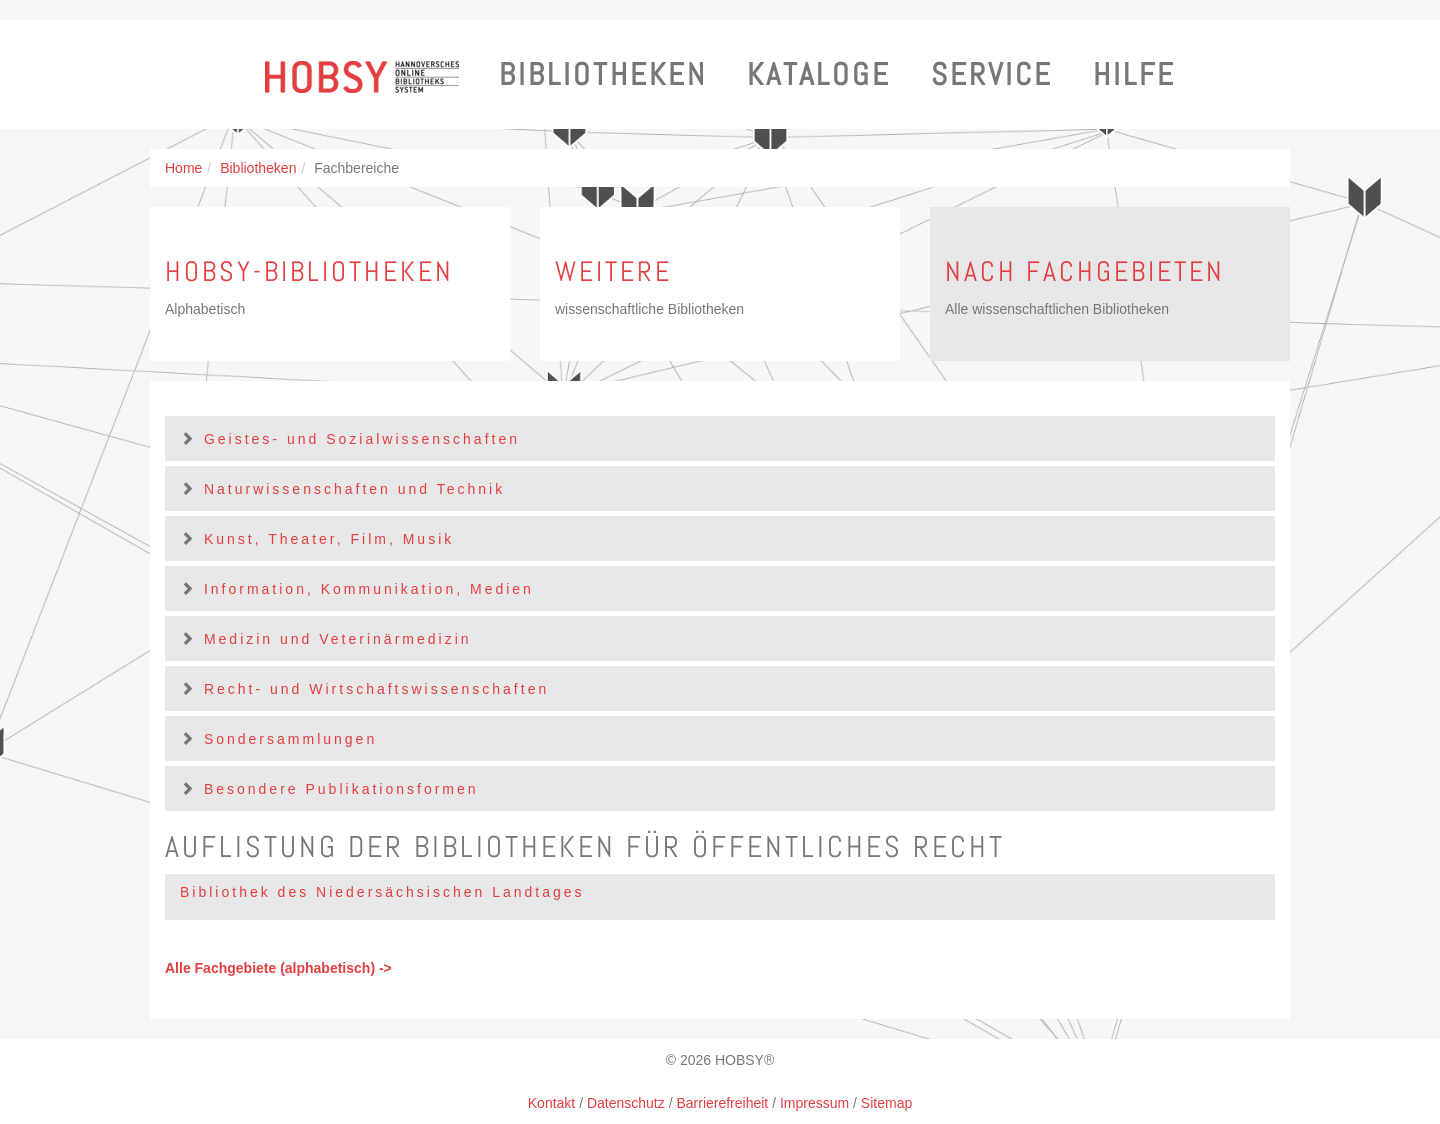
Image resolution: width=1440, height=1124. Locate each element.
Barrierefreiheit (722, 1103)
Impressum (814, 1103)
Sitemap (886, 1103)
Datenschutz (626, 1103)
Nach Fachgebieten (1085, 271)
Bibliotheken (603, 74)
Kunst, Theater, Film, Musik (329, 539)
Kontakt (551, 1103)
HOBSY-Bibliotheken (309, 271)
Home (183, 168)
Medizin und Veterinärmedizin (338, 639)
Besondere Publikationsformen (341, 789)
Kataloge (819, 74)
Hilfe (1134, 74)
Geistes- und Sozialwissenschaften (362, 439)
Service (992, 74)
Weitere (613, 271)
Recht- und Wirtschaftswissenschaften (376, 689)
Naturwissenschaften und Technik (354, 489)
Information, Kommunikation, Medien (369, 589)
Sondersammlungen (290, 739)
